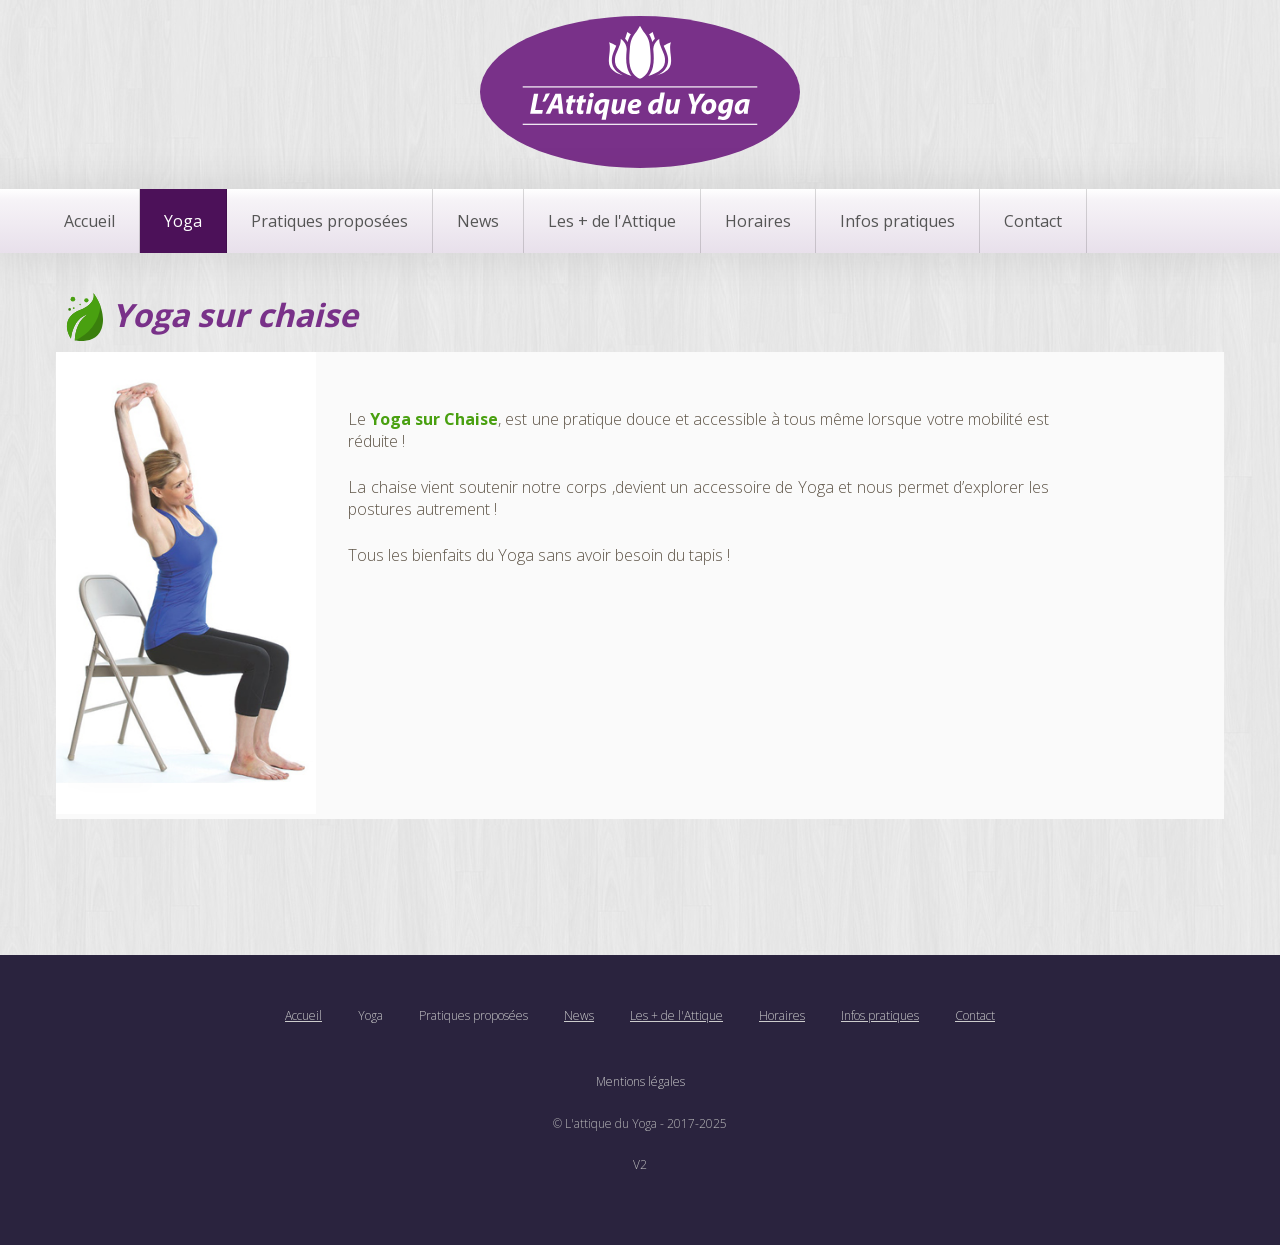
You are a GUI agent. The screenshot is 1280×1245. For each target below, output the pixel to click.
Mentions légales (640, 1081)
